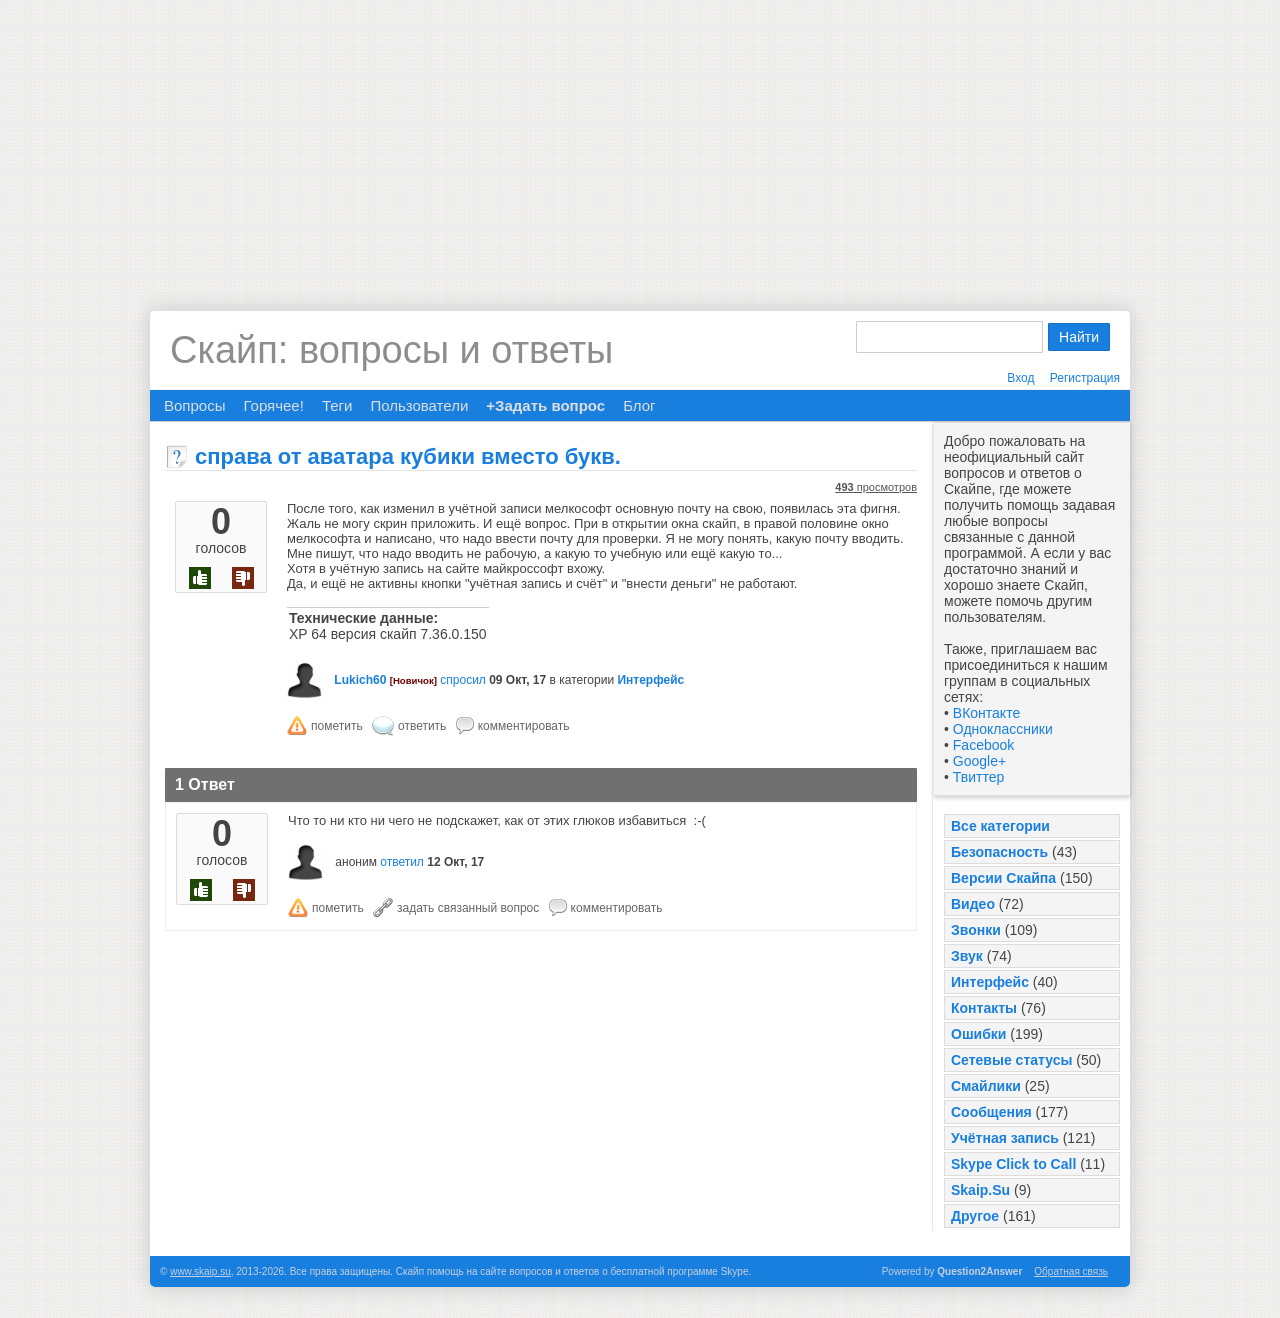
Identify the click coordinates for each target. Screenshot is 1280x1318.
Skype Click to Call (1013, 1164)
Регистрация (1085, 378)
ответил (402, 862)
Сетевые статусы (1011, 1060)
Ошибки (978, 1034)
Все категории (1000, 826)
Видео (973, 904)
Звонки (976, 930)
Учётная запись (1005, 1138)
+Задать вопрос (545, 405)
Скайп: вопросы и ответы (391, 350)
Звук (967, 956)
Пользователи (419, 405)
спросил (463, 680)
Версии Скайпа (1003, 878)
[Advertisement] (640, 140)
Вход (1020, 378)
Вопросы (194, 405)
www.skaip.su (200, 1271)
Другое (975, 1216)
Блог (639, 405)
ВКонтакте (986, 713)
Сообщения (991, 1112)
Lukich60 (360, 680)
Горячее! (273, 405)
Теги (337, 405)
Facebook (983, 745)
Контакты (984, 1008)
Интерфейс (990, 982)
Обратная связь (1071, 1271)
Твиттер (978, 777)
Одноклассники (1003, 729)
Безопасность (999, 852)
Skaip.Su (980, 1190)
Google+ (979, 761)
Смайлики (986, 1086)
